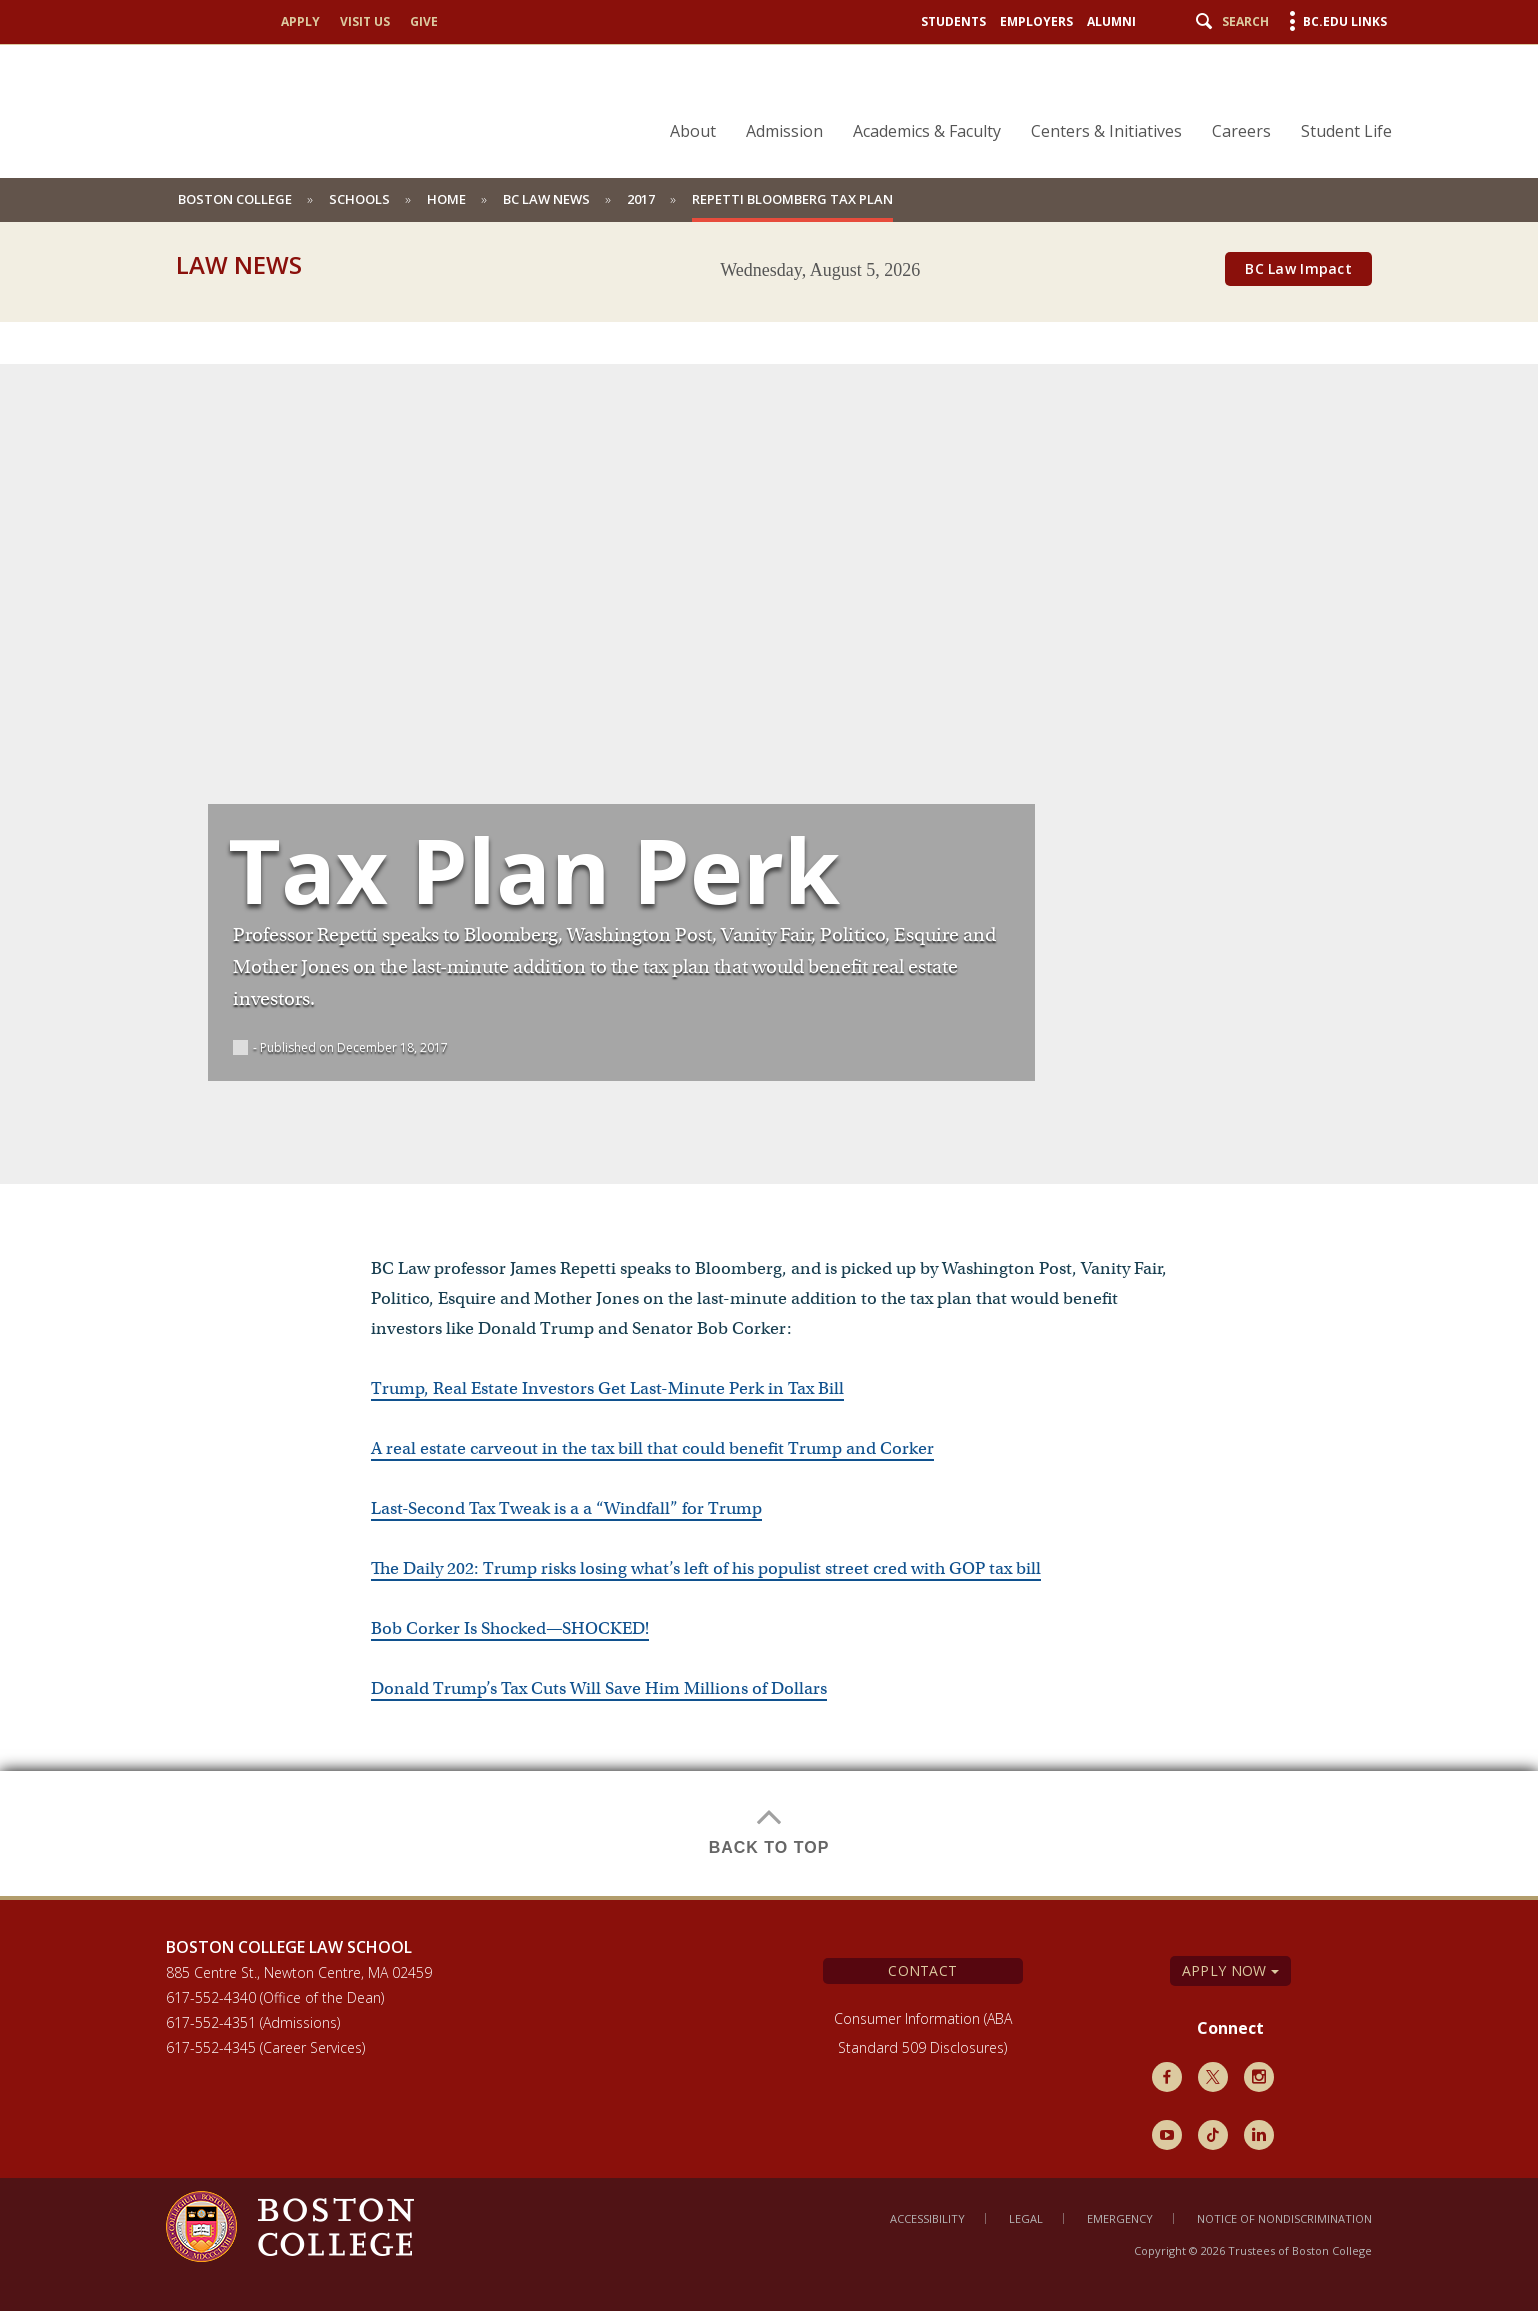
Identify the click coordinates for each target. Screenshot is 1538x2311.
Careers (1241, 131)
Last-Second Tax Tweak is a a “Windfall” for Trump (566, 1508)
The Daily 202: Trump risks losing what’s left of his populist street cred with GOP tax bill (706, 1568)
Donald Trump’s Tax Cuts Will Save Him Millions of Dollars (599, 1688)
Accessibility (927, 2218)
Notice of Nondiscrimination (1284, 2218)
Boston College (235, 199)
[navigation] (1018, 96)
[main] (769, 1094)
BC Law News (546, 199)
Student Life (1346, 131)
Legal (1026, 2218)
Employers (1036, 21)
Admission (784, 131)
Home (446, 199)
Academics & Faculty (927, 131)
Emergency (1120, 2218)
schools (359, 199)
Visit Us (365, 21)
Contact (922, 1970)
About (693, 131)
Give (424, 21)
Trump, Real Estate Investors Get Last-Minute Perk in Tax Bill (607, 1388)
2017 (641, 199)
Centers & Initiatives (1106, 131)
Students (953, 21)
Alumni (1111, 21)
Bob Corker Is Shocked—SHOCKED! (510, 1628)
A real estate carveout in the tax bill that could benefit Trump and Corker (652, 1448)
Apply (300, 21)
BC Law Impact (1298, 268)
